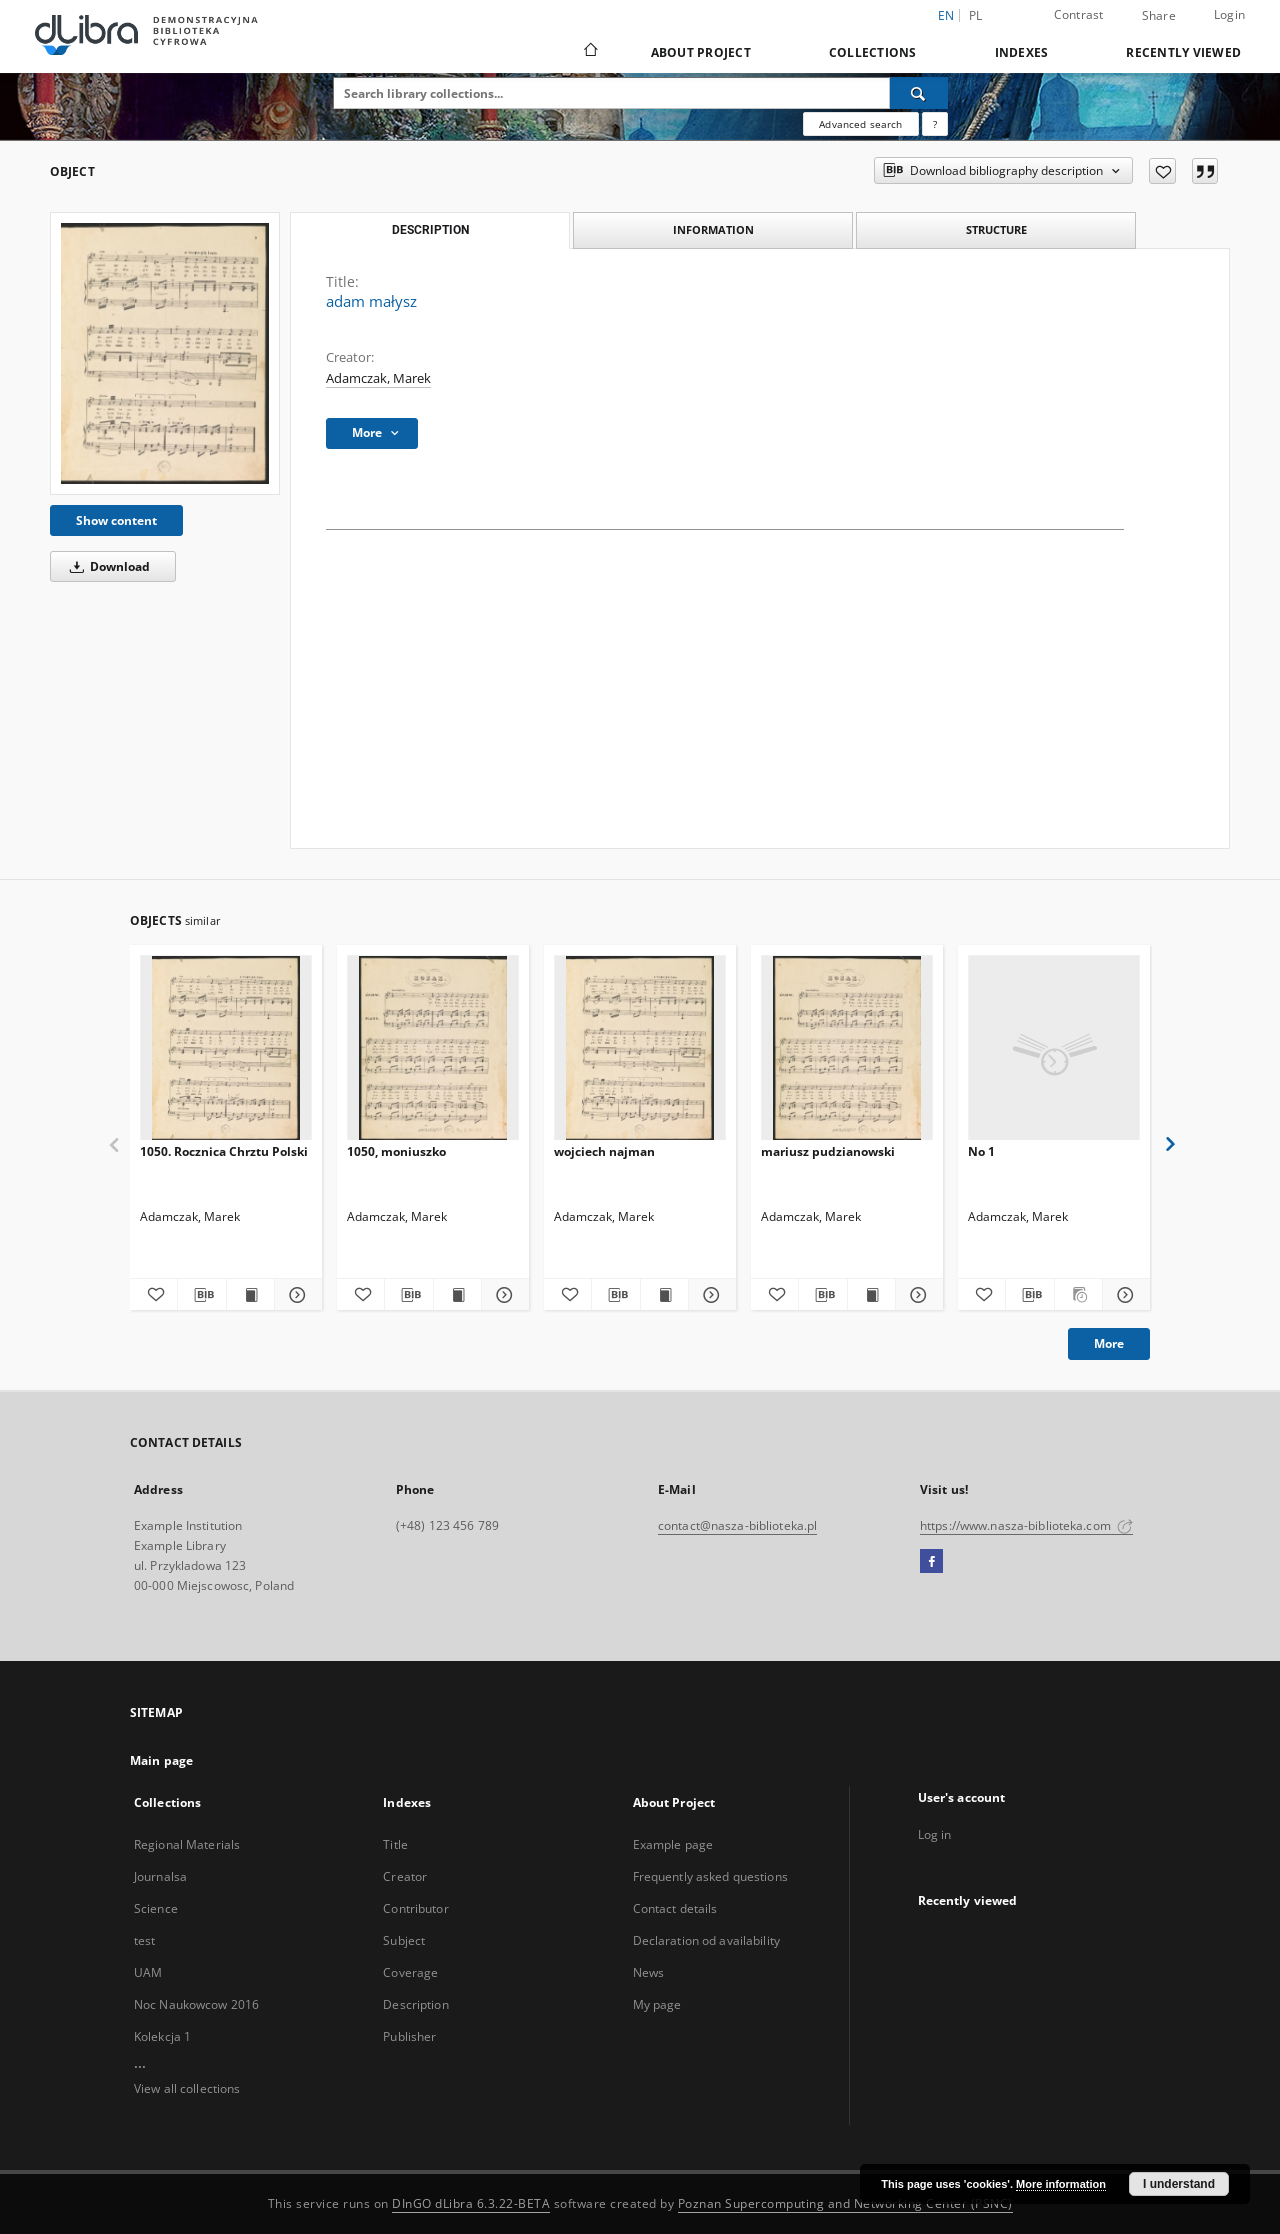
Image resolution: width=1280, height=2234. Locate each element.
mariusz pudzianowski (828, 1151)
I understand (1179, 2184)
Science (156, 1908)
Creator (405, 1876)
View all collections (187, 2088)
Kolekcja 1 (162, 2036)
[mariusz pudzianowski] (847, 1048)
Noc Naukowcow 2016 (196, 2004)
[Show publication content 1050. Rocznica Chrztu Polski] (250, 1295)
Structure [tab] (996, 229)
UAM (148, 1972)
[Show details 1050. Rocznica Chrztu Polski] (295, 1295)
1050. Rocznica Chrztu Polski (224, 1151)
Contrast (1079, 14)
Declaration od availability (706, 1940)
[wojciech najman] (640, 1048)
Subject (404, 1940)
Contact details (675, 1908)
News (648, 1972)
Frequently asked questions (710, 1876)
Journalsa (160, 1876)
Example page (673, 1844)
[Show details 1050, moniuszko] (502, 1295)
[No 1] (1054, 1048)
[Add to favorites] (1162, 171)
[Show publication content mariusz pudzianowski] (871, 1295)
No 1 (981, 1151)
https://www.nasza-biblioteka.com (1026, 1525)
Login (1229, 14)
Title (395, 1844)
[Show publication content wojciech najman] (664, 1295)
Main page (161, 1760)
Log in (935, 1834)
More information (1061, 2184)
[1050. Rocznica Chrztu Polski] (226, 1048)
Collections (873, 52)
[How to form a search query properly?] (935, 124)
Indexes (1022, 52)
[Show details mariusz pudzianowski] (916, 1295)
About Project (701, 52)
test (144, 1940)
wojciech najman (604, 1151)
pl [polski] (976, 15)
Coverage (410, 1972)
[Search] (919, 93)
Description (415, 2004)
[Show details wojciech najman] (709, 1295)
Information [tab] (713, 229)
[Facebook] (931, 1562)
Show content (116, 520)
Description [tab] (430, 230)
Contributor (415, 1908)
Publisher (409, 2036)
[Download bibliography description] (201, 1295)
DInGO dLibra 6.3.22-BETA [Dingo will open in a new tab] (471, 2203)
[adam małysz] (165, 353)
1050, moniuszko (396, 1151)
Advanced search (860, 124)
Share (1159, 16)
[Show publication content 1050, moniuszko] (457, 1295)
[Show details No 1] (1123, 1295)
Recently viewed (1183, 52)
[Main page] (589, 52)
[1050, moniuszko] (433, 1048)
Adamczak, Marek (378, 378)
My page (657, 2004)
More (1109, 1343)
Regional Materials (187, 1844)
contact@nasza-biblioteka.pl (737, 1525)
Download (106, 566)
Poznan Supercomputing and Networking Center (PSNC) (845, 2203)
